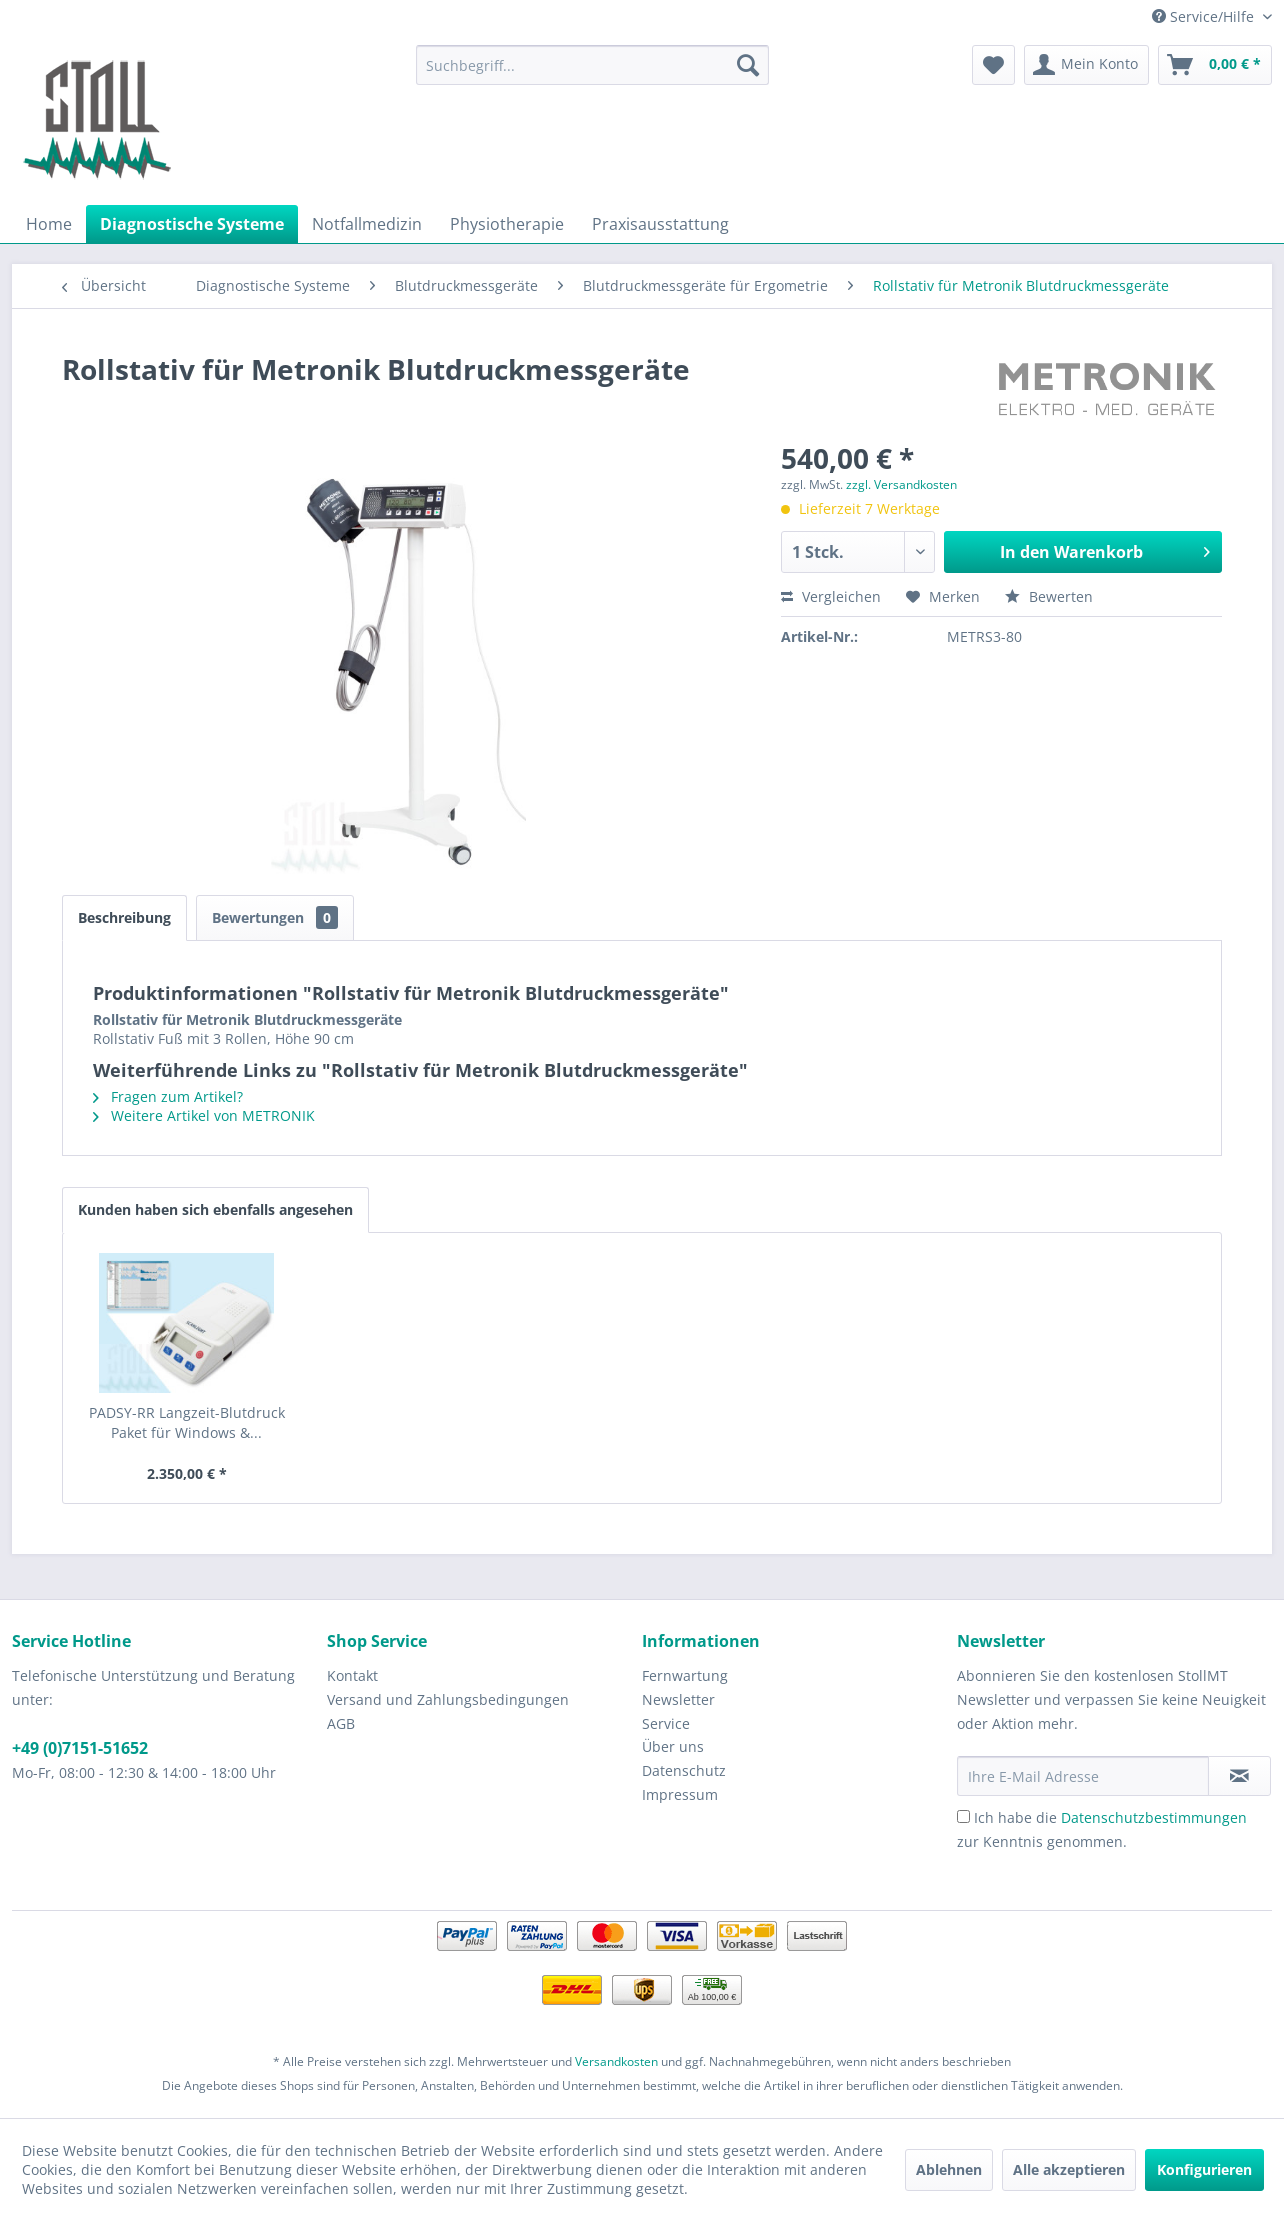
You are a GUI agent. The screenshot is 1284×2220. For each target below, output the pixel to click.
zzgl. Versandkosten (901, 484)
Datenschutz (684, 1770)
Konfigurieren (1204, 2169)
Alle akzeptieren (1069, 2169)
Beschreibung (124, 917)
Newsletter (678, 1699)
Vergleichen (831, 596)
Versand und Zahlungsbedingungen (448, 1699)
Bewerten (1049, 596)
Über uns (673, 1746)
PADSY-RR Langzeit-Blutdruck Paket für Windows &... (187, 1422)
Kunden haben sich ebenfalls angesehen (215, 1209)
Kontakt (352, 1675)
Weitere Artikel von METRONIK (204, 1115)
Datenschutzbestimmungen (1154, 1817)
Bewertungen (275, 917)
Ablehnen (949, 2169)
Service (666, 1723)
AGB (341, 1723)
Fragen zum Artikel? (168, 1096)
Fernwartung (685, 1675)
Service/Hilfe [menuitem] (1205, 16)
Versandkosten (616, 2061)
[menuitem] (592, 65)
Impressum (680, 1794)
